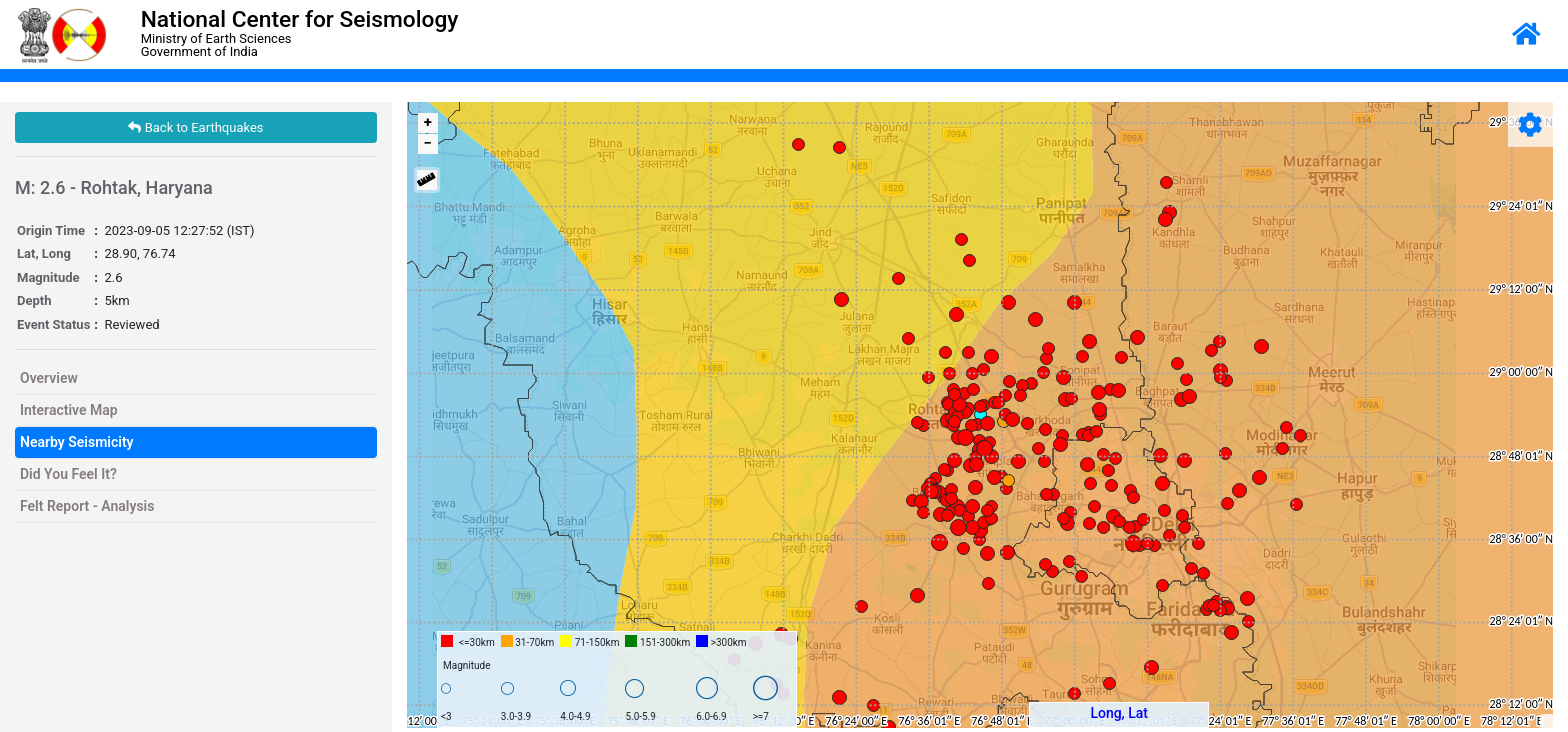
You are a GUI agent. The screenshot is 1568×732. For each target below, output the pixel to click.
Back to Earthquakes (195, 127)
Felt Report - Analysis (87, 506)
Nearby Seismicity (77, 442)
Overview (49, 378)
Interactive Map (69, 410)
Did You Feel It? (68, 474)
